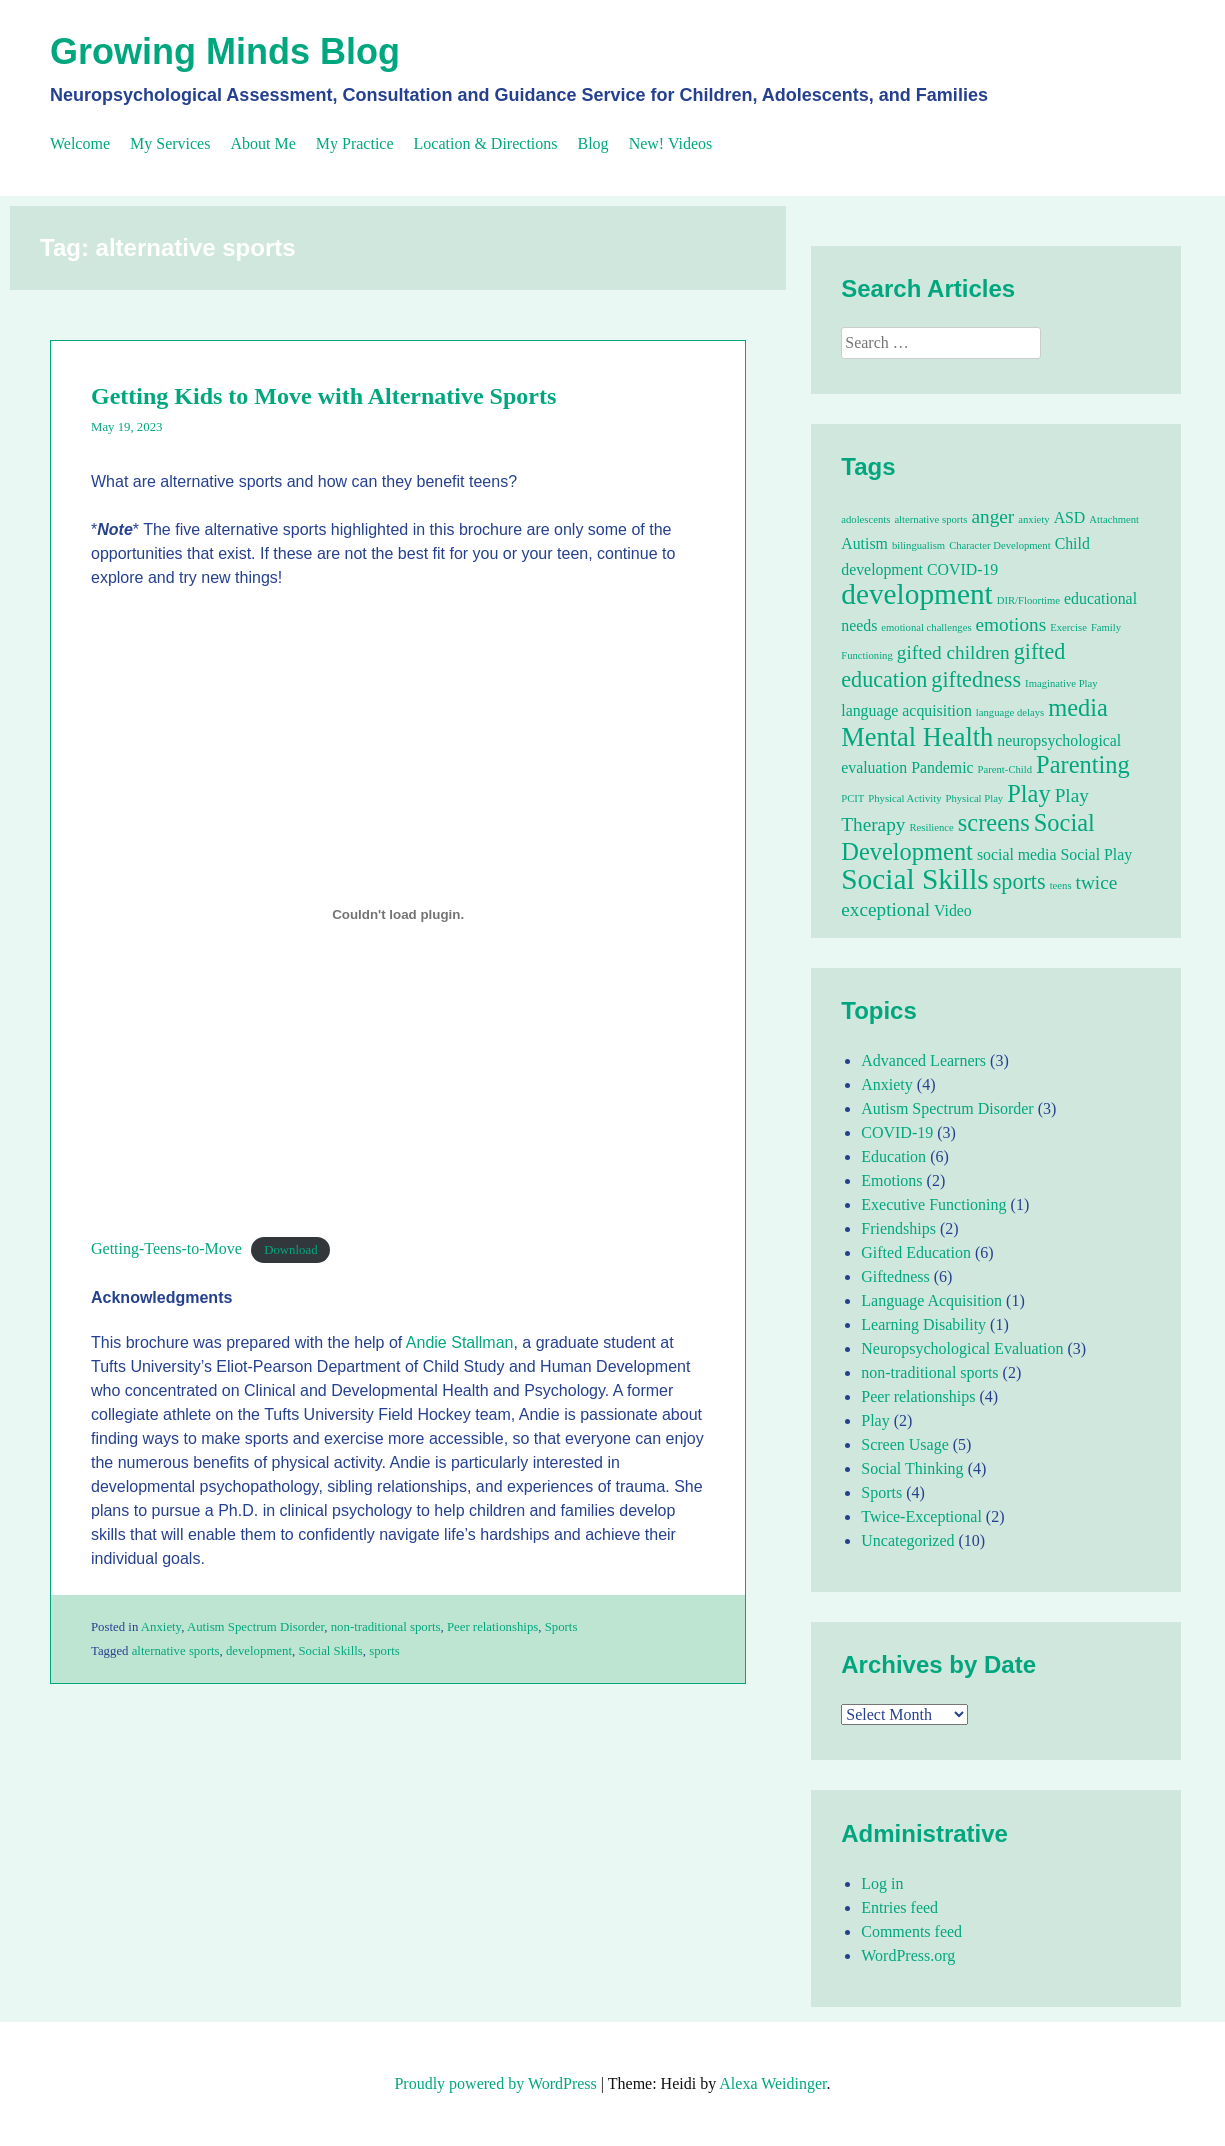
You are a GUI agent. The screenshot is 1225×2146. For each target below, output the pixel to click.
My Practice (355, 143)
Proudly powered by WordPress (495, 2083)
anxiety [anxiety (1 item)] (1033, 519)
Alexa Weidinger (772, 2083)
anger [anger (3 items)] (992, 516)
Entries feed (899, 1907)
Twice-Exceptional (921, 1516)
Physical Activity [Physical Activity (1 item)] (904, 798)
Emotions (891, 1180)
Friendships (898, 1228)
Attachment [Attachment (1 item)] (1114, 519)
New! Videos (671, 143)
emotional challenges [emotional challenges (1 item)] (926, 627)
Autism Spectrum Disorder (255, 1627)
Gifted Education (916, 1252)
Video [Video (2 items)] (953, 910)
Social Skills (330, 1651)
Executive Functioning (933, 1204)
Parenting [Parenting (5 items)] (1083, 764)
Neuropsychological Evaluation (962, 1348)
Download (290, 1250)
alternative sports (176, 1651)
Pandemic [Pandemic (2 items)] (942, 767)
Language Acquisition (931, 1300)
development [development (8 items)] (916, 594)
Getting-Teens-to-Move (166, 1248)
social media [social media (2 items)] (1017, 854)
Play (875, 1420)
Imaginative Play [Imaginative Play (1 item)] (1061, 683)
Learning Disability (923, 1324)
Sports (561, 1627)
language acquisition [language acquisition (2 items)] (906, 710)
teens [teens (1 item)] (1061, 885)
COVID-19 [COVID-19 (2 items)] (962, 569)
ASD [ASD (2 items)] (1070, 517)
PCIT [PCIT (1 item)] (852, 798)
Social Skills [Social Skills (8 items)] (914, 879)
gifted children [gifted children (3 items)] (953, 652)
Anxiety (161, 1627)
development (259, 1651)
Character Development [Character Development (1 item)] (999, 545)
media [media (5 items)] (1078, 707)
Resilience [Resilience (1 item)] (931, 827)
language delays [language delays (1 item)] (1010, 712)
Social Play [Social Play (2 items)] (1096, 854)
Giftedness (895, 1276)
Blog (593, 143)
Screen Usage (905, 1444)
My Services (170, 143)
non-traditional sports (386, 1627)
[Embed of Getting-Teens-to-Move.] (398, 914)
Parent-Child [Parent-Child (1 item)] (1005, 769)
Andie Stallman (460, 1342)
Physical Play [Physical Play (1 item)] (974, 798)
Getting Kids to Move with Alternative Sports (323, 396)
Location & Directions (486, 143)
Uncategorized (907, 1540)
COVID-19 (897, 1132)
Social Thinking (912, 1468)
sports (384, 1651)
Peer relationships (492, 1627)
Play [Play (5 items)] (1028, 793)
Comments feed (911, 1931)
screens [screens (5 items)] (994, 822)
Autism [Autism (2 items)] (864, 543)
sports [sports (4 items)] (1019, 881)
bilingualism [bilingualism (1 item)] (918, 545)
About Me (262, 143)
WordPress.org (908, 1955)
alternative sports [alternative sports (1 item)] (930, 519)
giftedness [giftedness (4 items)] (976, 679)
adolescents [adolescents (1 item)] (865, 519)
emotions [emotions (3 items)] (1011, 624)
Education (893, 1156)
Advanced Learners (923, 1060)
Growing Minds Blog (225, 51)
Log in (882, 1883)
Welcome (80, 143)
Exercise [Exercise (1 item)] (1068, 627)
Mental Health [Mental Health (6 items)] (917, 737)
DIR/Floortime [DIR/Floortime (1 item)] (1028, 600)
